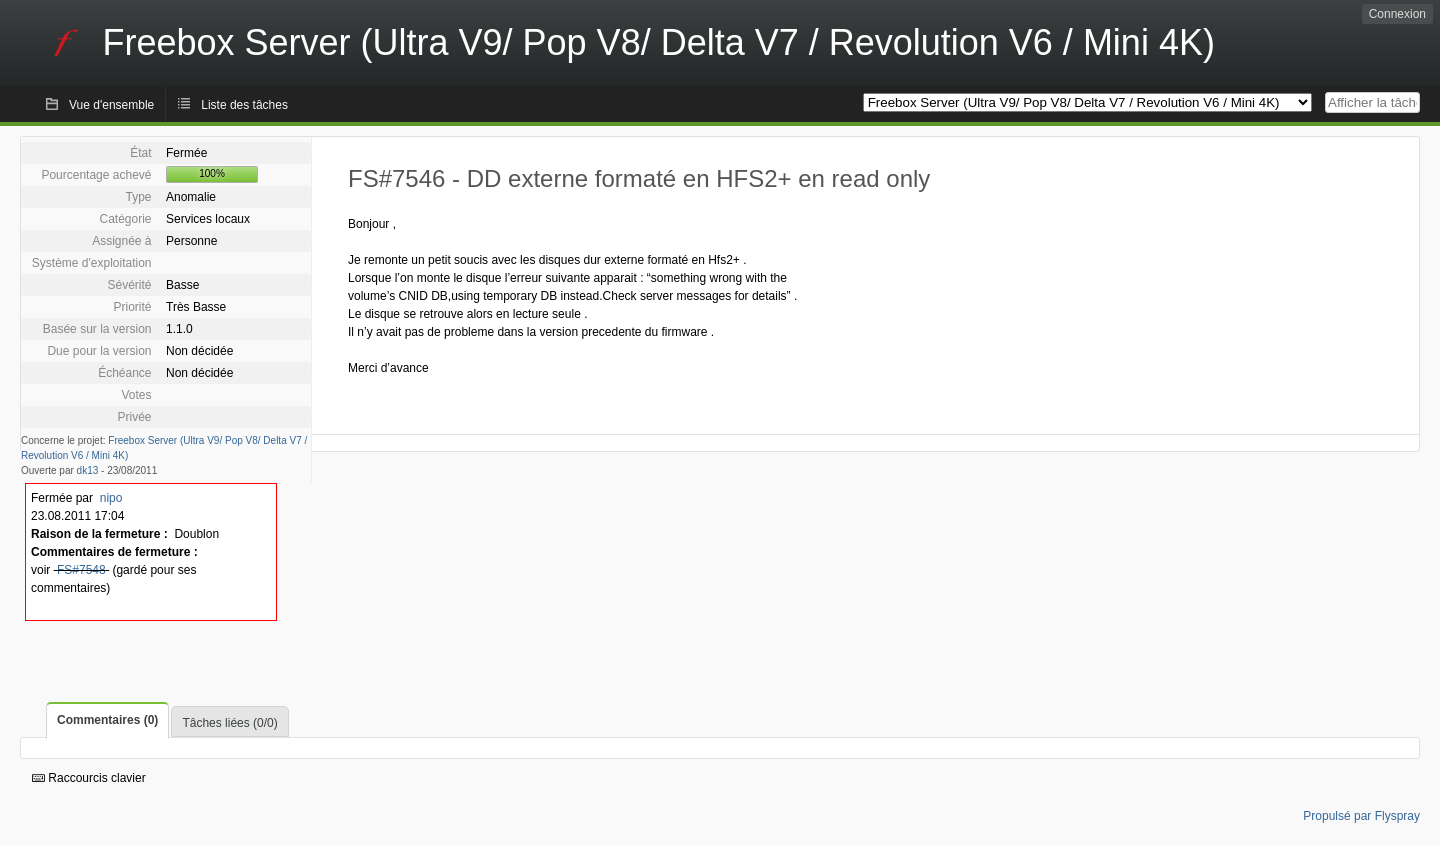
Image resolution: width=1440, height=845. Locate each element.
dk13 (88, 470)
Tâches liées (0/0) (229, 723)
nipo (111, 498)
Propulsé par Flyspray (1361, 816)
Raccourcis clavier (89, 778)
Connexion (1397, 14)
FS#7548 (81, 570)
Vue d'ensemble (111, 105)
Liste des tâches (244, 105)
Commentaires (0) (107, 720)
